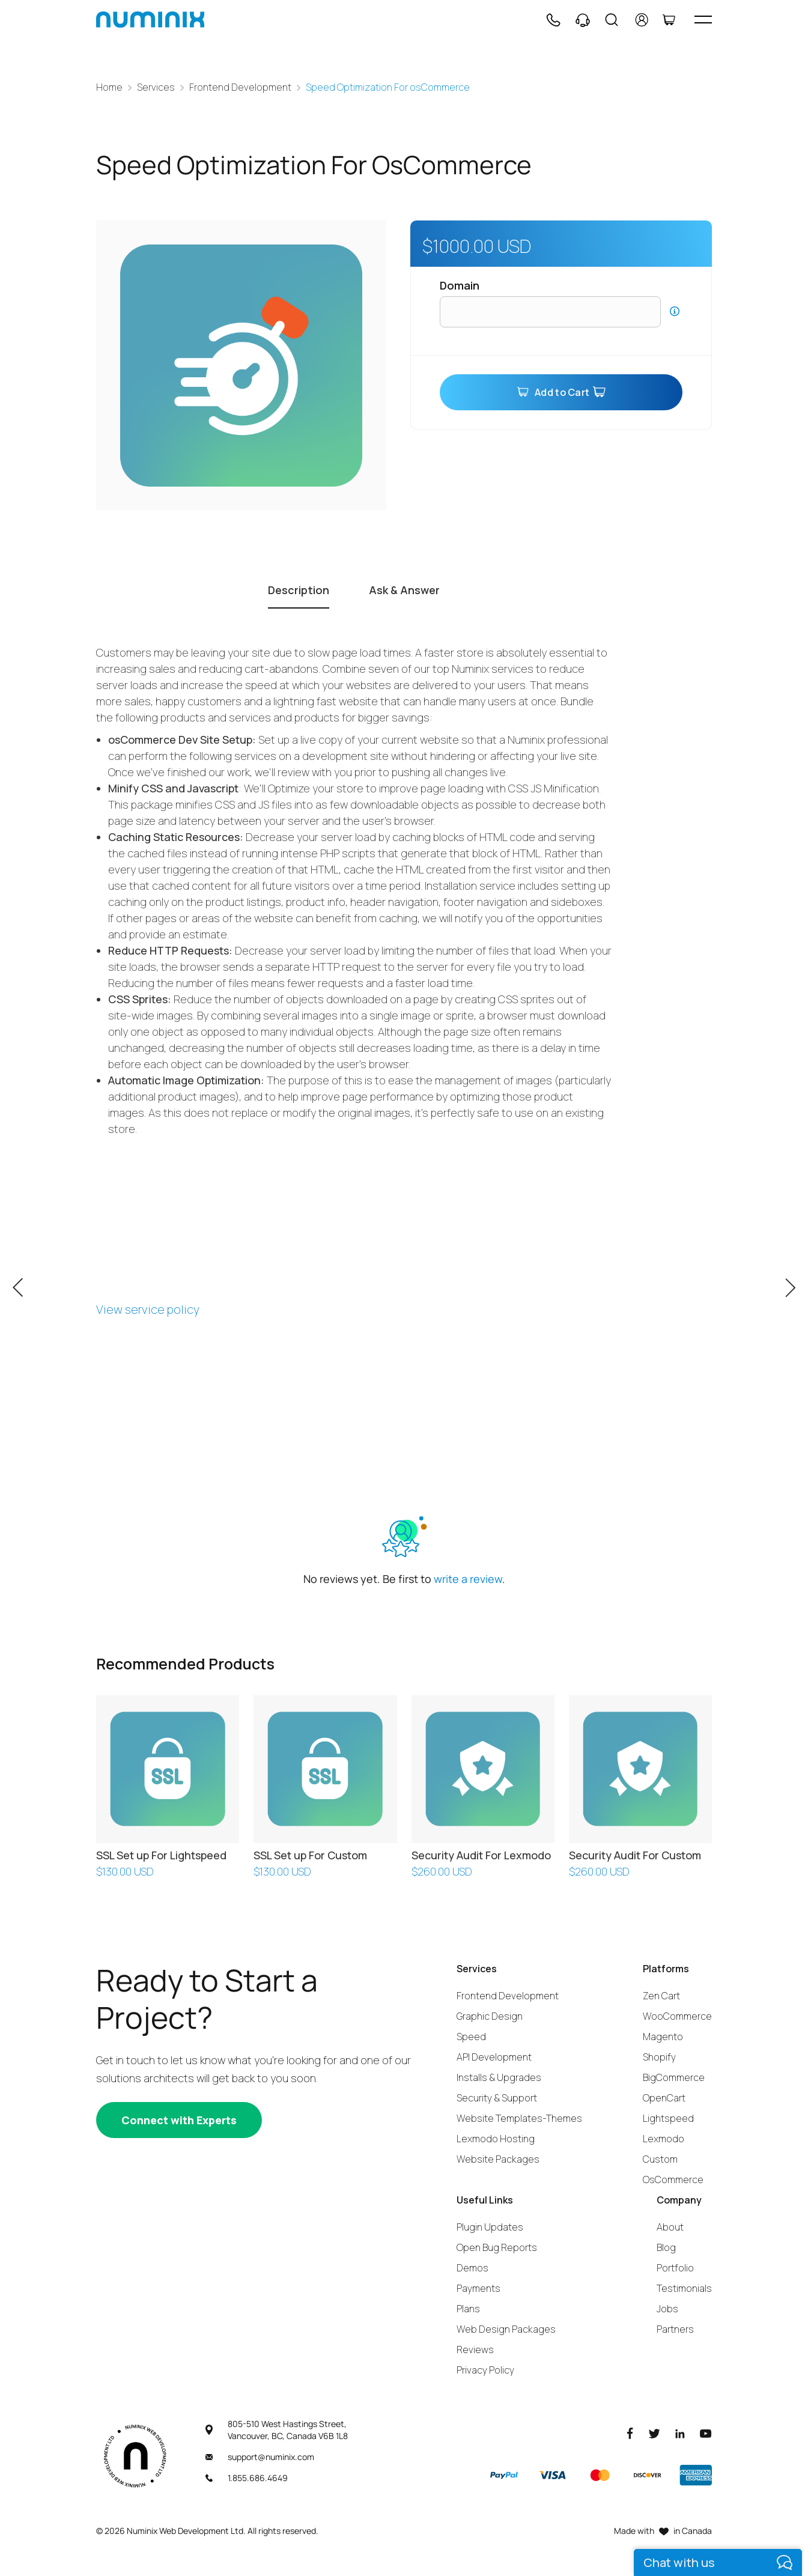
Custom (660, 2159)
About (670, 2227)
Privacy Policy (485, 2370)
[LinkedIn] (680, 2432)
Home (109, 87)
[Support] (583, 20)
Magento (663, 2036)
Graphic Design (490, 2016)
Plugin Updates (490, 2227)
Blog (666, 2247)
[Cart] (668, 19)
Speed (471, 2036)
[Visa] (552, 2475)
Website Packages (498, 2159)
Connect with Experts (179, 2120)
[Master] (599, 2475)
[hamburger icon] (703, 19)
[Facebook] (630, 2432)
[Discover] (647, 2475)
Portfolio (675, 2267)
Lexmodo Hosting (496, 2138)
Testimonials (684, 2288)
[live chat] (718, 2562)
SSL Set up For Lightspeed (161, 1855)
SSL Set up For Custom (310, 1855)
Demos (472, 2267)
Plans (468, 2308)
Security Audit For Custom (635, 1855)
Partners (675, 2329)
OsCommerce (673, 2179)
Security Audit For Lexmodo (481, 1855)
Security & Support (497, 2097)
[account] (642, 20)
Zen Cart (661, 1995)
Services (156, 87)
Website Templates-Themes (519, 2118)
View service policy (147, 1309)
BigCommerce (674, 2077)
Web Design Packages (506, 2329)
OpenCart (664, 2097)
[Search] (611, 20)
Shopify (659, 2057)
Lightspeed (668, 2118)
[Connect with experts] (179, 2120)
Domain (459, 285)
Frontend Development (240, 87)
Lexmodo (663, 2138)
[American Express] (695, 2475)
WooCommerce (677, 2016)
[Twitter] (654, 2432)
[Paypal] (504, 2475)
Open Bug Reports (497, 2247)
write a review (468, 1579)
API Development (494, 2057)
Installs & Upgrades (499, 2077)
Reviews (475, 2349)
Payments (478, 2288)
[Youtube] (706, 2432)
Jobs (667, 2308)
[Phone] (552, 20)
